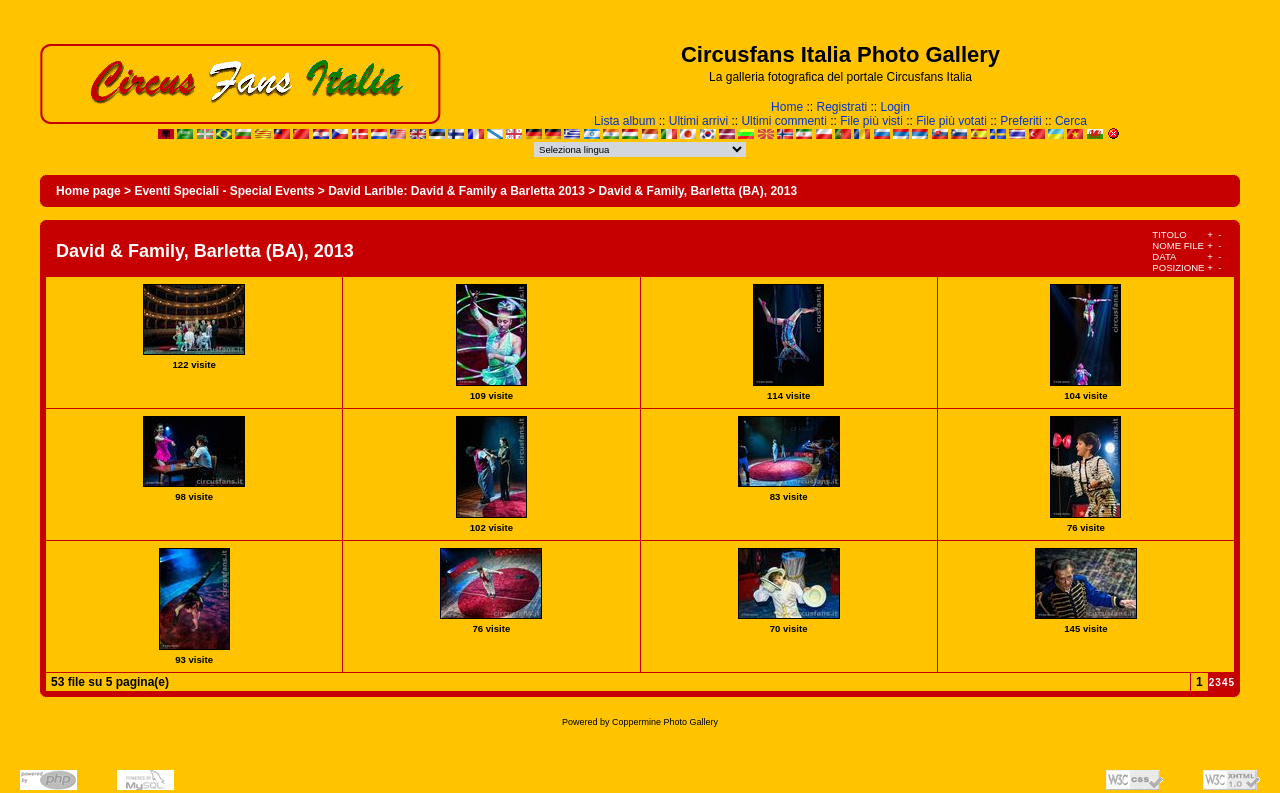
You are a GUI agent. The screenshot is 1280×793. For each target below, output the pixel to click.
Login (895, 107)
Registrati (841, 107)
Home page (88, 191)
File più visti (871, 121)
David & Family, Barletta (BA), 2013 (698, 191)
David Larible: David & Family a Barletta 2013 (456, 191)
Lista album (624, 121)
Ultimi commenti (783, 121)
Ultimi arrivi (698, 121)
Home (787, 107)
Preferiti (1020, 121)
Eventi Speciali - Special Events (224, 191)
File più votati (951, 121)
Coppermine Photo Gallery (665, 722)
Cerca (1071, 121)
